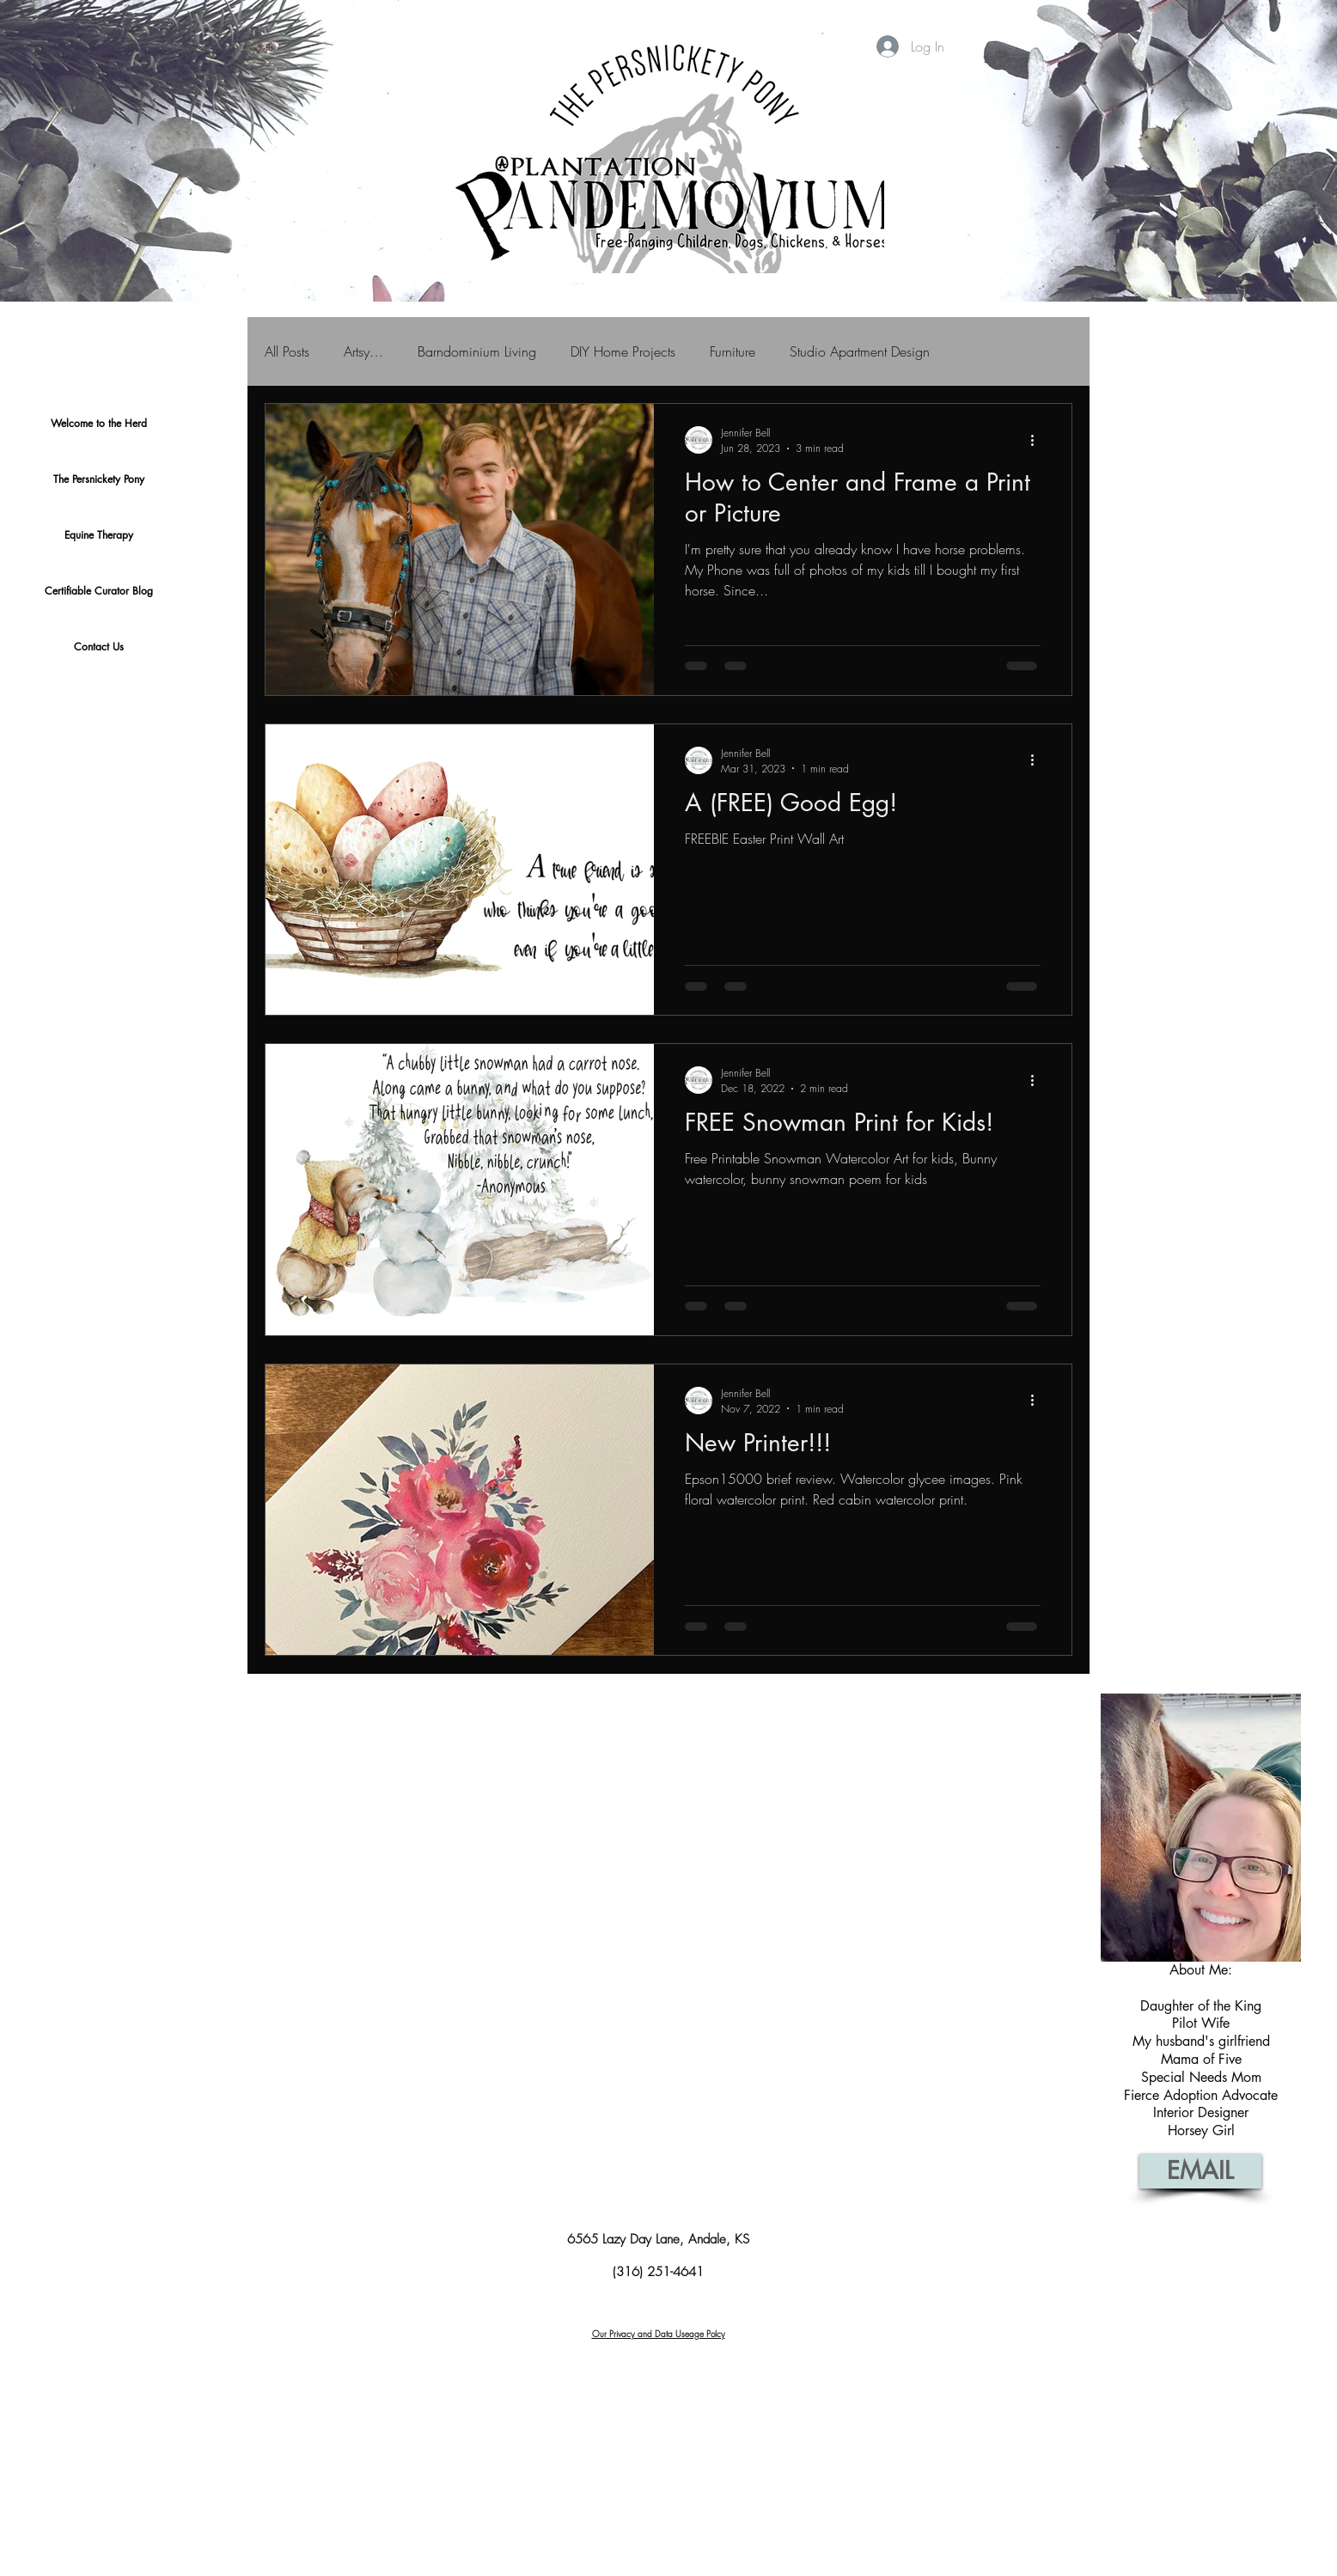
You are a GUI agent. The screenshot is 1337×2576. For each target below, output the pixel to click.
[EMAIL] (1200, 2171)
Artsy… (363, 351)
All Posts (287, 351)
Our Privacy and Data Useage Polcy (658, 2334)
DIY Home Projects (623, 351)
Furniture (732, 351)
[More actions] (1038, 440)
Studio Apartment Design (860, 351)
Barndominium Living (477, 351)
